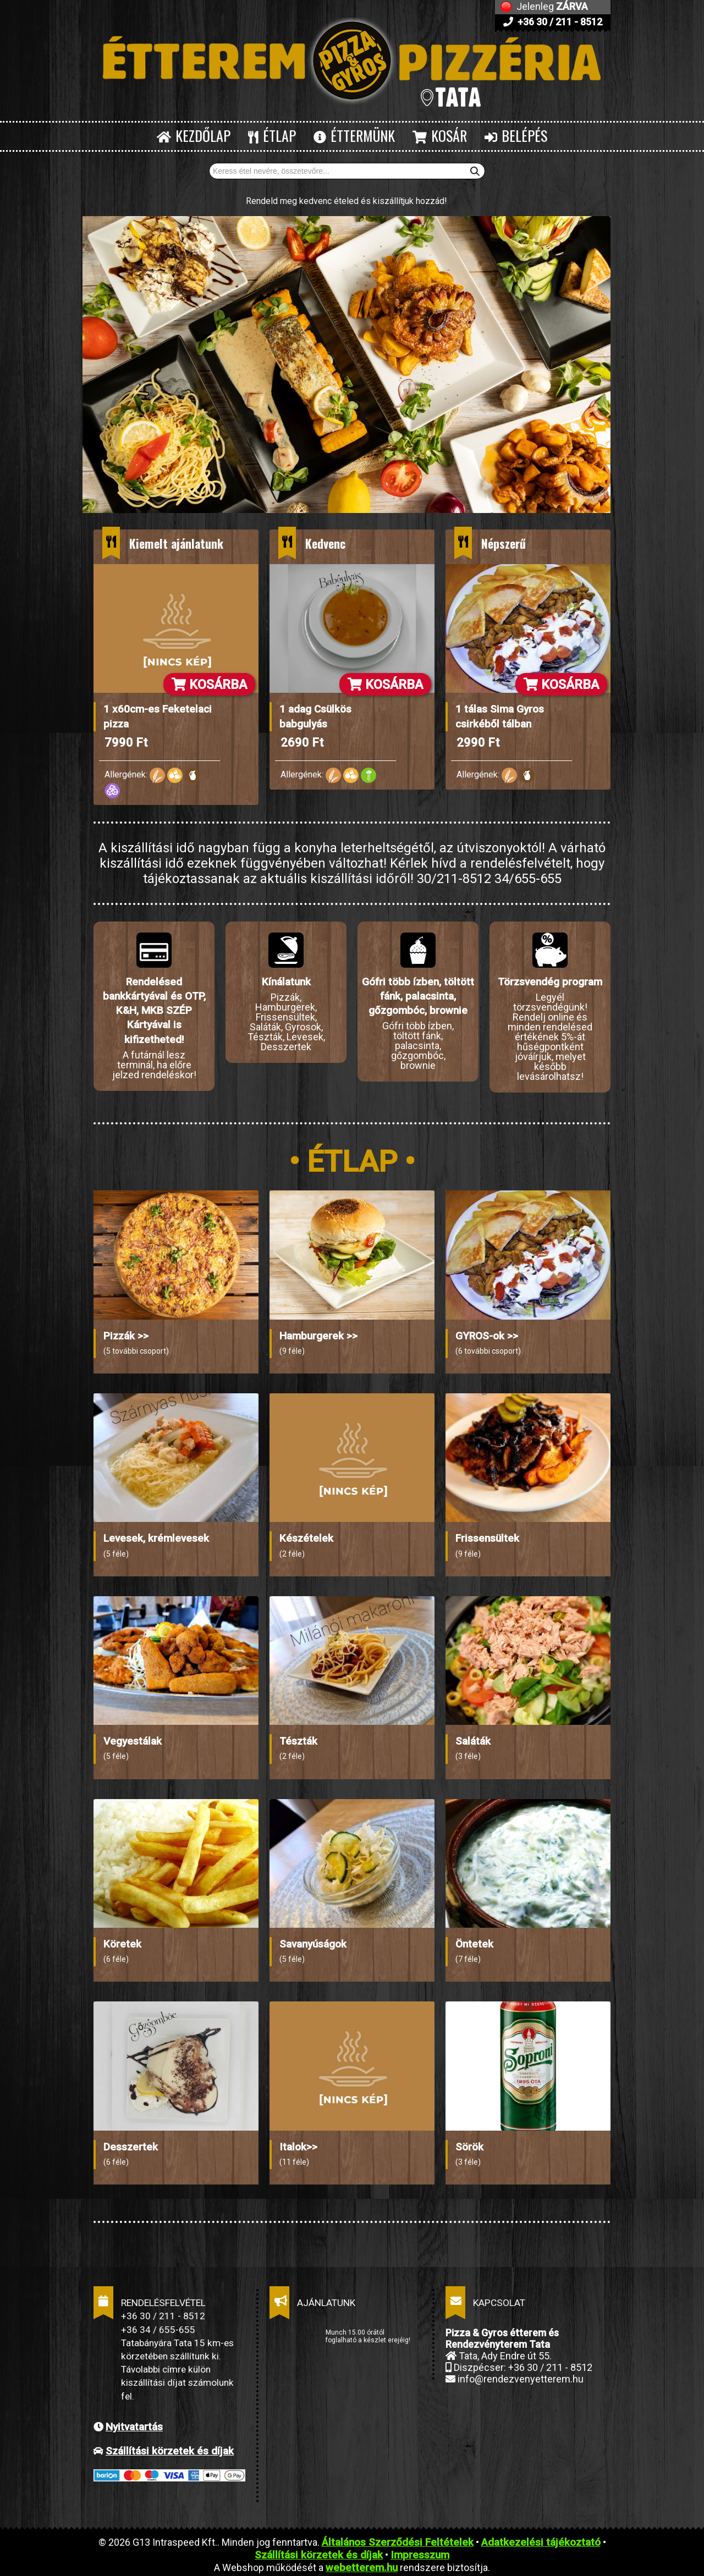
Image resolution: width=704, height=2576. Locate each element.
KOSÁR (440, 135)
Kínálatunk (286, 981)
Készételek (306, 1533)
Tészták (298, 1736)
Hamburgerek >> (318, 1331)
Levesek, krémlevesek (156, 1533)
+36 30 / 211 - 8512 (552, 21)
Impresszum (420, 2550)
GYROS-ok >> (486, 1331)
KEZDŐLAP (193, 135)
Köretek (122, 1939)
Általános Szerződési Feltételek (398, 2537)
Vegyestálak (132, 1736)
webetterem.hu (362, 2563)
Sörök (469, 2142)
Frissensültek (487, 1533)
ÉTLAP (272, 135)
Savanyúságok (312, 1939)
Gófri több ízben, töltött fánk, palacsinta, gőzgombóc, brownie (418, 996)
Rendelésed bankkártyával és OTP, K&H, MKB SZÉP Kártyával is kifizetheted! (154, 1010)
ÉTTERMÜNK (354, 135)
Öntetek (474, 1939)
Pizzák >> (125, 1331)
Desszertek (130, 2142)
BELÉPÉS (516, 135)
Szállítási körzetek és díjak (170, 2446)
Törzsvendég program (550, 981)
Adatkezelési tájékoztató (541, 2537)
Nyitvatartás (134, 2421)
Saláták (473, 1736)
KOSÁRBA (209, 684)
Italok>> (298, 2142)
